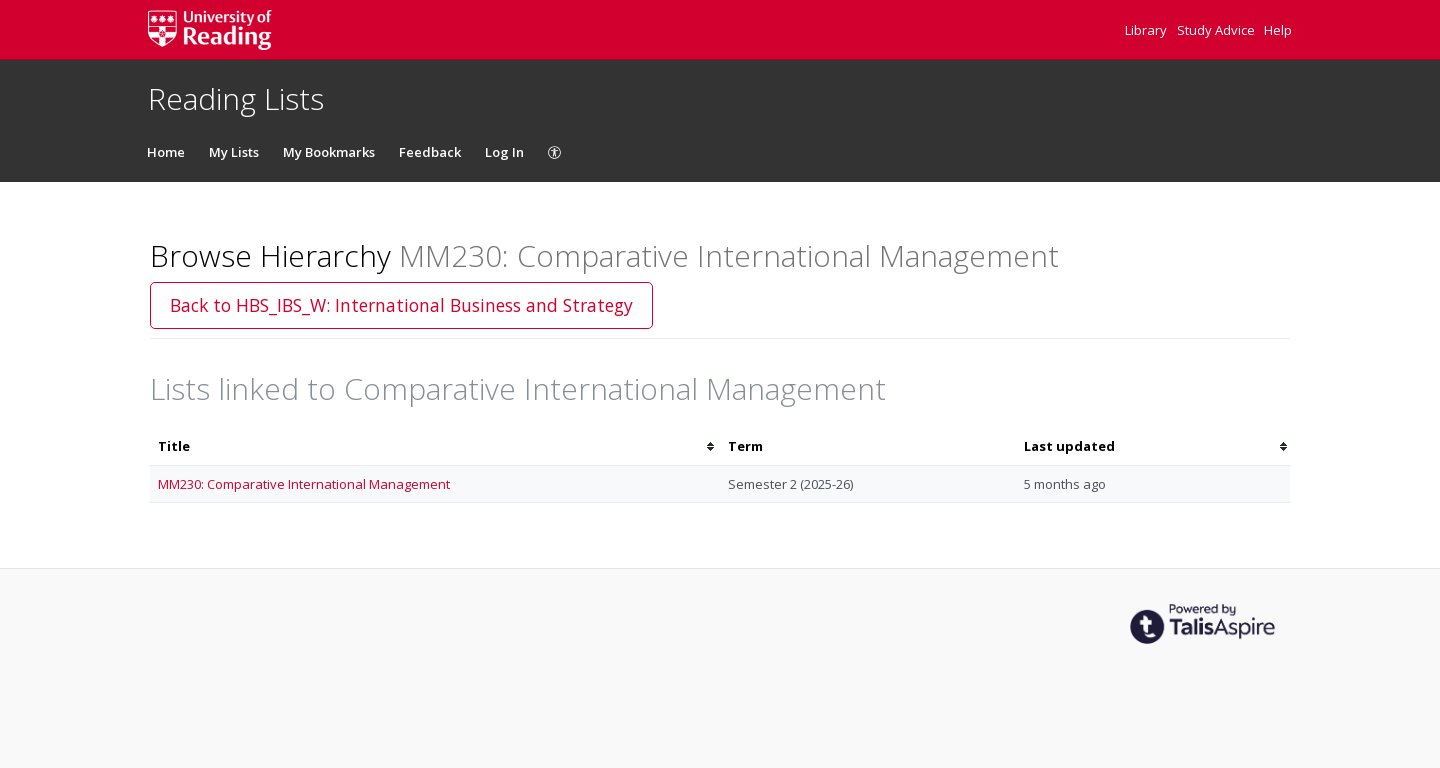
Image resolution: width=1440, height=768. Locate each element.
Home (166, 152)
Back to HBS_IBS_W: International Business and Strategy (401, 305)
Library (1147, 30)
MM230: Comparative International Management (304, 484)
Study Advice (1217, 30)
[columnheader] (435, 446)
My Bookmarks (329, 152)
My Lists (234, 152)
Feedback (430, 152)
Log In (504, 152)
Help (1278, 30)
